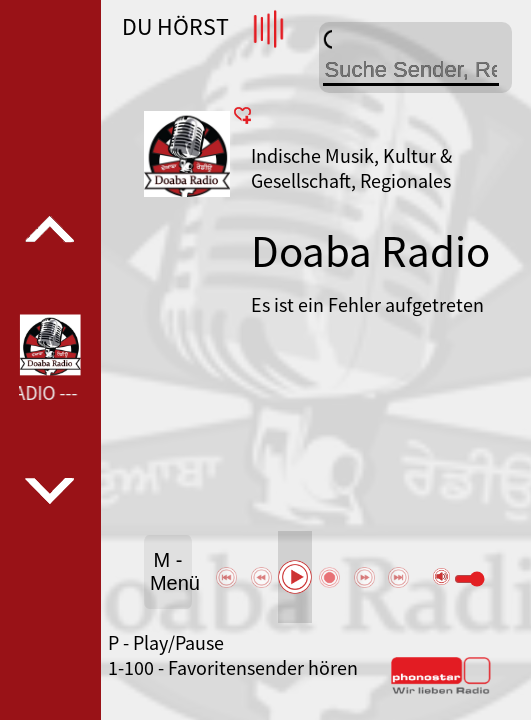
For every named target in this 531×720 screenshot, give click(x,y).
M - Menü (171, 571)
